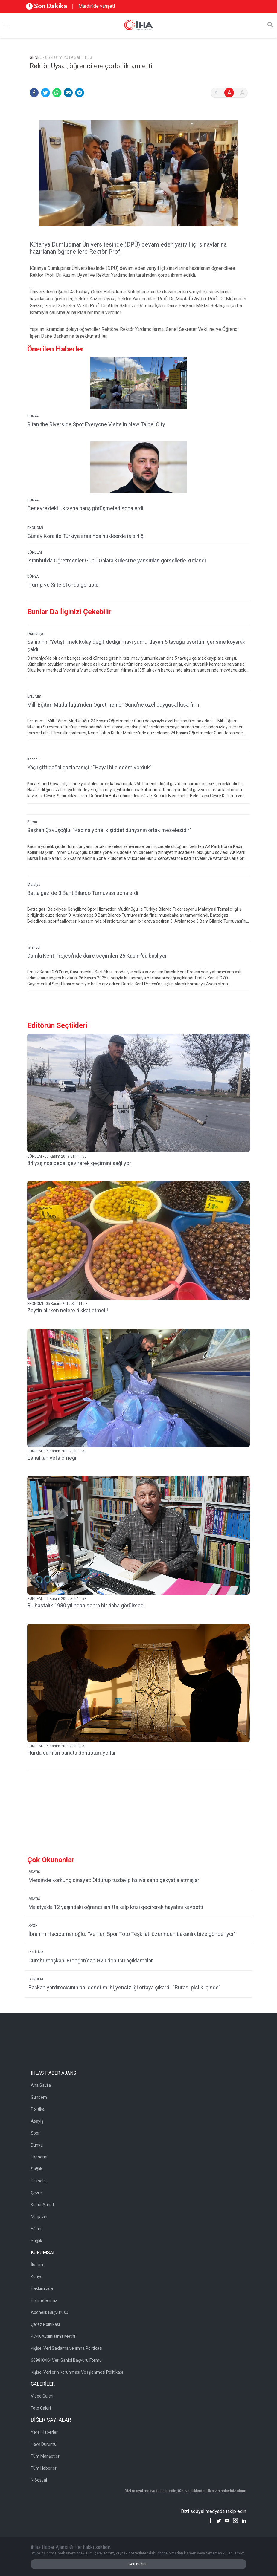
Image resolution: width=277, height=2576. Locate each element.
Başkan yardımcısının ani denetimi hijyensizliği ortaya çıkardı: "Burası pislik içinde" (124, 1987)
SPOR (33, 1926)
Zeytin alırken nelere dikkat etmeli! (67, 1310)
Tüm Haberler (44, 2468)
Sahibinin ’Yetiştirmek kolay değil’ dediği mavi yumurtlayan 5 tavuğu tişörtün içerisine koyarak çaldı (136, 645)
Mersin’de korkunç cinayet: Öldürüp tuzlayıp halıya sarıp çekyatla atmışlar (113, 1880)
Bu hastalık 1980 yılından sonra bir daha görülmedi (86, 1605)
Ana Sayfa (41, 2085)
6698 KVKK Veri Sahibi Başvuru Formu (66, 2360)
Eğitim (37, 2228)
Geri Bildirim (139, 2564)
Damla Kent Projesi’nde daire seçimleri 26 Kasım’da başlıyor (97, 956)
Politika (38, 2109)
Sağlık (36, 2169)
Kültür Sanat (42, 2204)
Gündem (39, 2097)
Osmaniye (35, 634)
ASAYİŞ (34, 1872)
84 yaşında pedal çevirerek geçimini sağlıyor (79, 1163)
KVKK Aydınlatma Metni (53, 2336)
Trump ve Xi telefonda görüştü (63, 585)
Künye (36, 2276)
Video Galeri (42, 2396)
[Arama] (270, 25)
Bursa (32, 822)
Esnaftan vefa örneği (51, 1458)
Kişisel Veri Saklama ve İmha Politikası (66, 2348)
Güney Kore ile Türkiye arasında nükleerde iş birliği (86, 536)
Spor (35, 2133)
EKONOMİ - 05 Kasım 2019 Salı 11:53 (57, 1304)
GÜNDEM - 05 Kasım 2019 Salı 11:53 (56, 1156)
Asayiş (37, 2121)
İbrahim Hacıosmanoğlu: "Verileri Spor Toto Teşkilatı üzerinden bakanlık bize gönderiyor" (132, 1934)
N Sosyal (39, 2480)
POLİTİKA (35, 1952)
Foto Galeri (41, 2408)
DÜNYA (33, 416)
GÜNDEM (34, 552)
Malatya (33, 885)
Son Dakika (46, 6)
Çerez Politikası (45, 2324)
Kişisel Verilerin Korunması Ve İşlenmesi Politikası (77, 2372)
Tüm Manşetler (45, 2456)
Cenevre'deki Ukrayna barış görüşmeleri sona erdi (85, 508)
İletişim (38, 2264)
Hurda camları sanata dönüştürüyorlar (71, 1753)
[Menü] (7, 25)
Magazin (39, 2216)
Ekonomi (39, 2157)
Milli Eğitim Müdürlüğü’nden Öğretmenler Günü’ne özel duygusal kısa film (113, 704)
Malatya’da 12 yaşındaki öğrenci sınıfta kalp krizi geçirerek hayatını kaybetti (115, 1907)
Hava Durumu (44, 2444)
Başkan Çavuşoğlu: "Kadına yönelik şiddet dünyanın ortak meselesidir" (109, 830)
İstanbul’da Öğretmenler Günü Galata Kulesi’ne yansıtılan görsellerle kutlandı (116, 560)
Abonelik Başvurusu (49, 2312)
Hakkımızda (42, 2288)
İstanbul (33, 947)
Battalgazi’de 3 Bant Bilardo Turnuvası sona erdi (82, 893)
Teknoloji (39, 2180)
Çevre (36, 2192)
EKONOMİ (35, 528)
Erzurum (34, 696)
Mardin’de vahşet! (96, 6)
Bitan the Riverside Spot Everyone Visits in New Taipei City (96, 424)
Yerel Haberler (44, 2432)
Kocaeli (33, 759)
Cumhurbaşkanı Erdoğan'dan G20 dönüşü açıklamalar (90, 1960)
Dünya (37, 2145)
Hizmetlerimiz (44, 2300)
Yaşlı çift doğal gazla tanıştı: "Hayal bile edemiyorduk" (89, 767)
